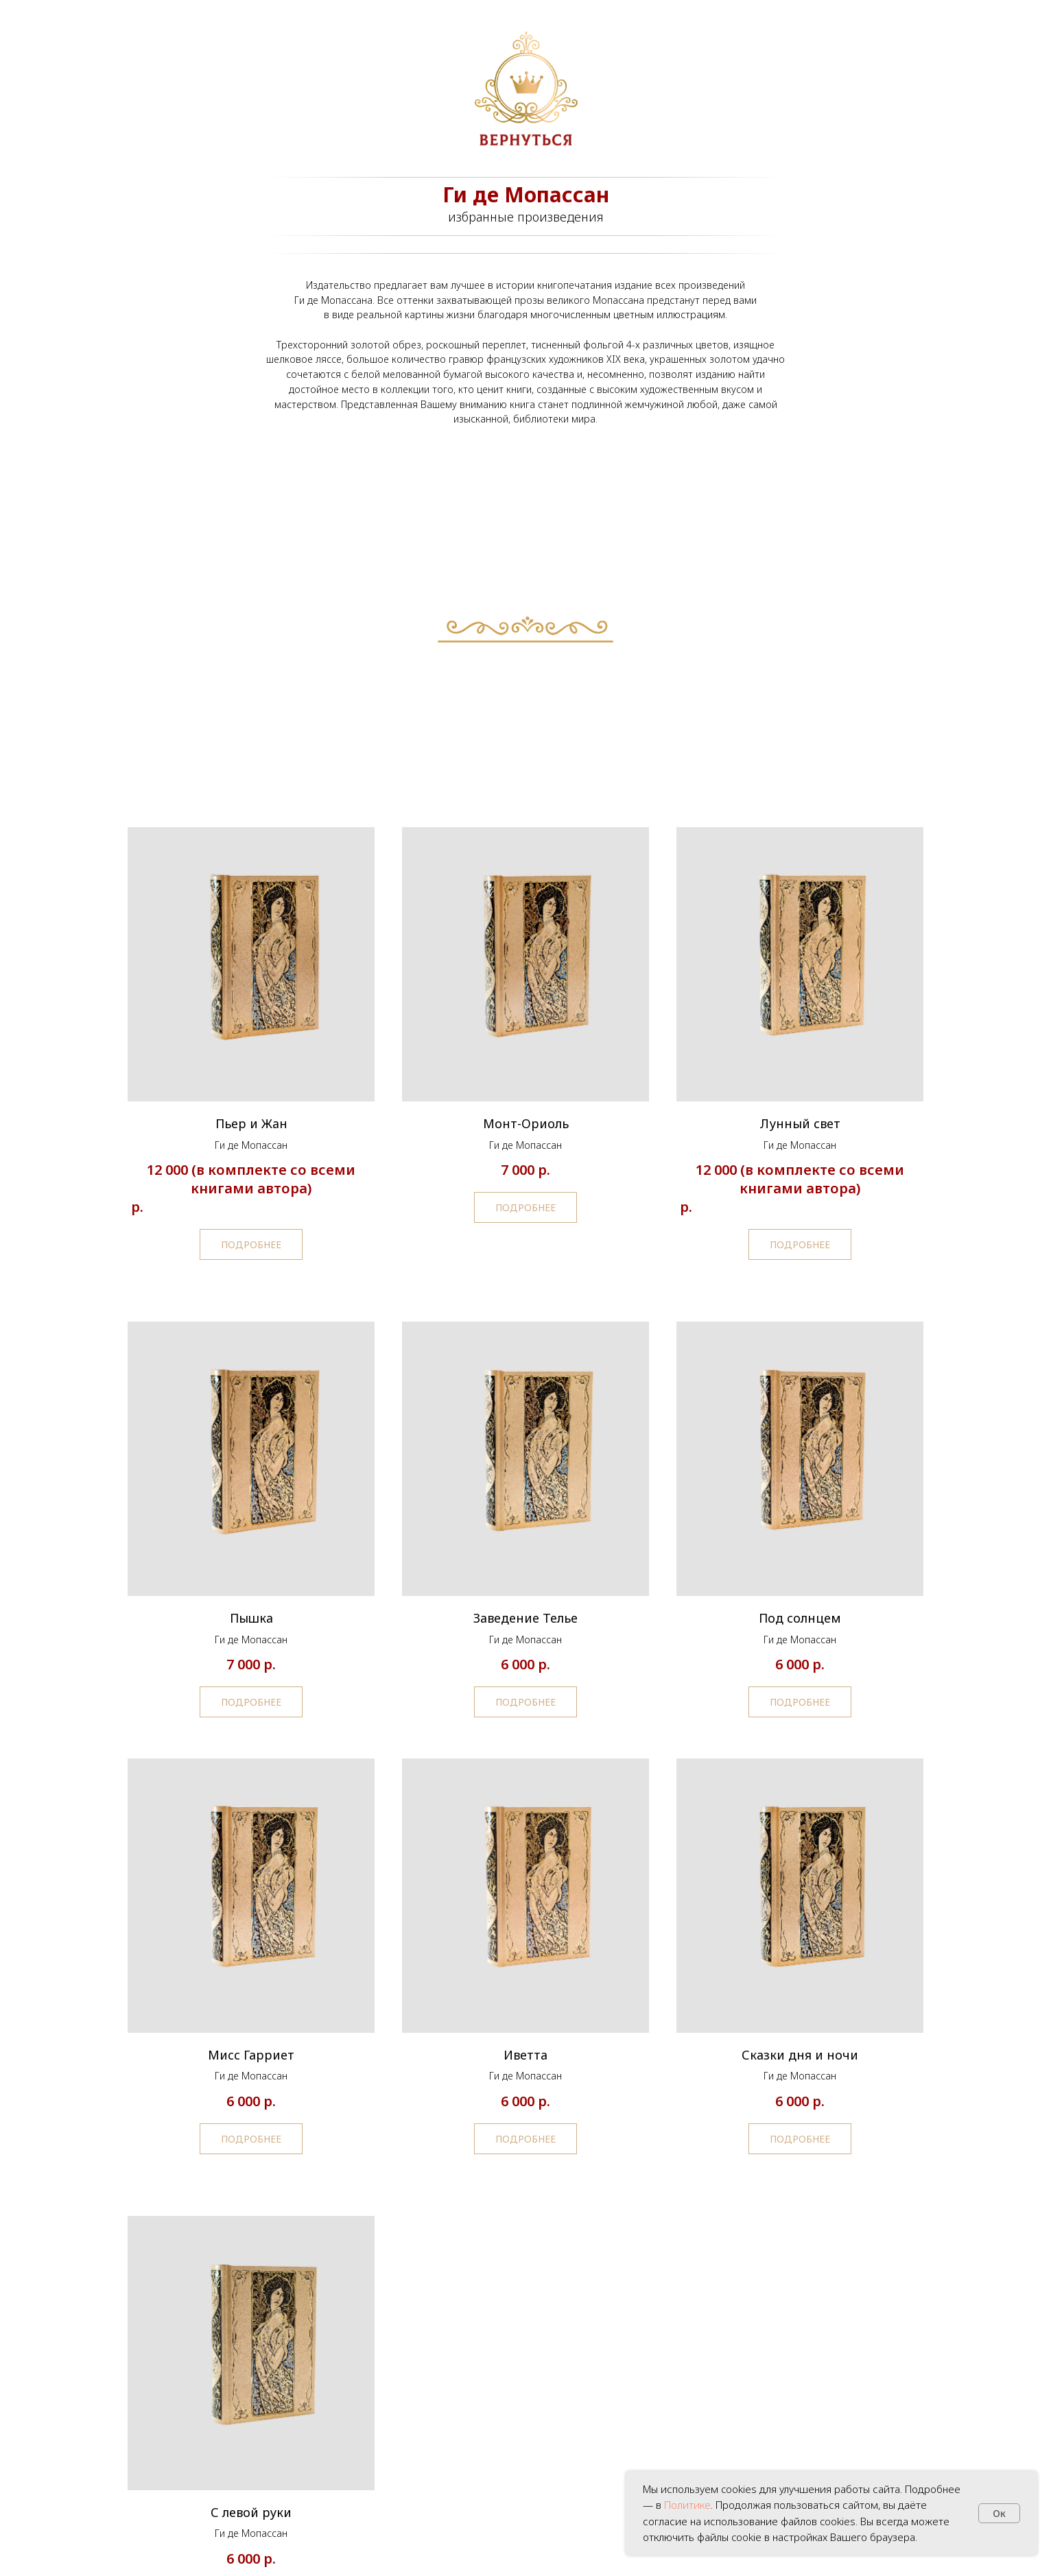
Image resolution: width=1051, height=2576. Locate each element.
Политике (687, 2505)
